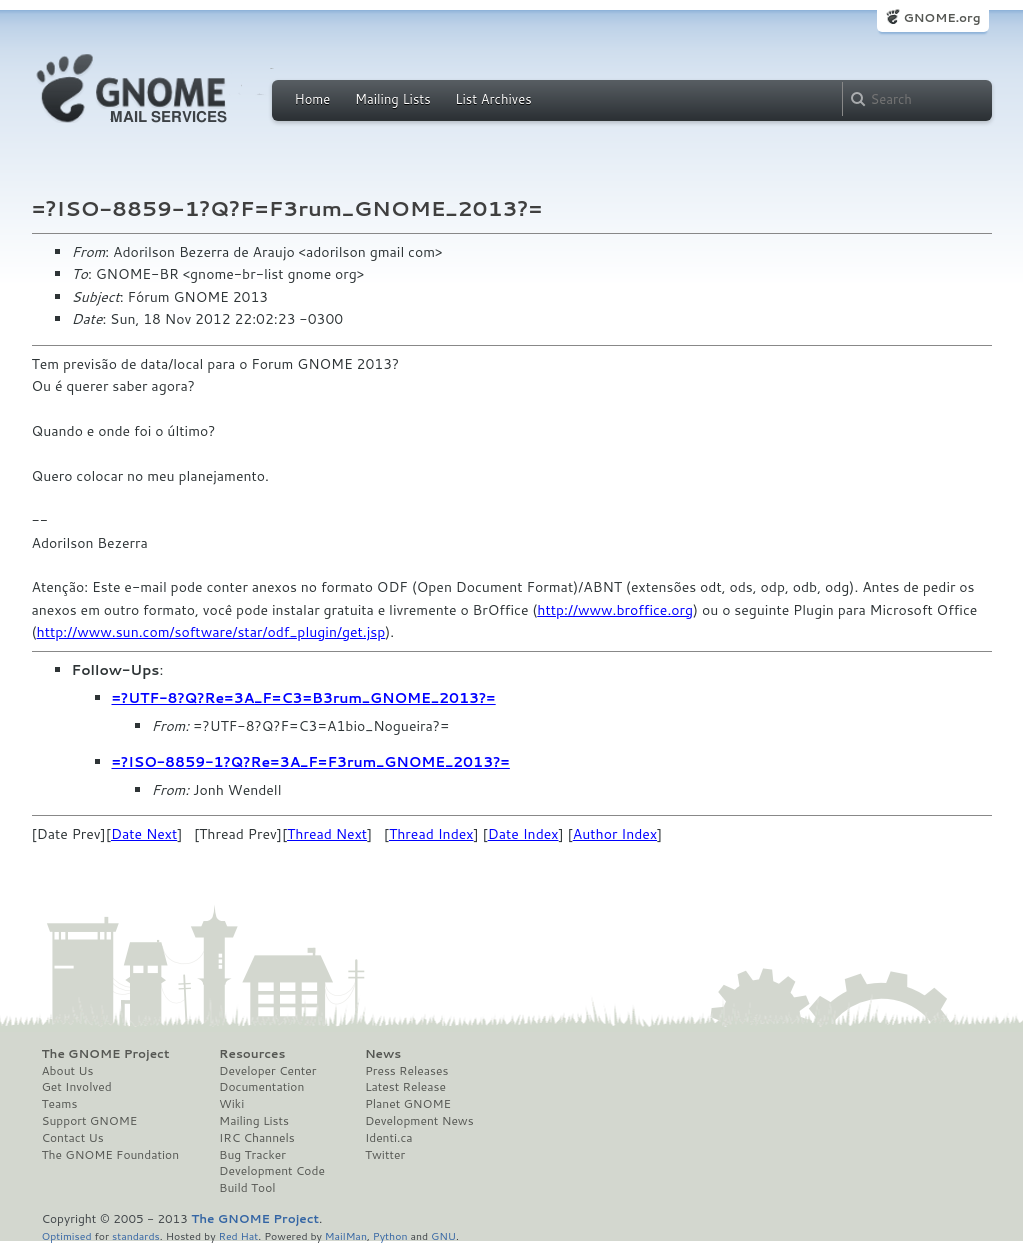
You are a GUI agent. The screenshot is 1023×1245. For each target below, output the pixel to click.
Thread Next (327, 834)
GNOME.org (941, 17)
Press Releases (406, 1071)
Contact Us (73, 1138)
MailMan (346, 1235)
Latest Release (405, 1087)
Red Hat (238, 1235)
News (383, 1054)
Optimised (67, 1235)
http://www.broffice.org (615, 610)
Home (313, 99)
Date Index (523, 834)
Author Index (615, 834)
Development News (419, 1121)
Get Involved (77, 1087)
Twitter (385, 1155)
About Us (68, 1071)
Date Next (144, 834)
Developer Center (267, 1071)
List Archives (493, 99)
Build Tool (247, 1188)
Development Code (272, 1171)
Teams (60, 1104)
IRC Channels (257, 1138)
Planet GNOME (408, 1104)
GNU (443, 1235)
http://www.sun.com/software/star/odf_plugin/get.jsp (211, 632)
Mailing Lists (393, 99)
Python (390, 1235)
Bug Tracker (252, 1155)
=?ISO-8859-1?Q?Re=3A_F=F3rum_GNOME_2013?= (311, 762)
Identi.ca (389, 1138)
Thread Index (431, 834)
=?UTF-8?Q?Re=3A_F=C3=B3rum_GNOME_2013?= (304, 698)
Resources (252, 1054)
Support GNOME (90, 1121)
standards (136, 1235)
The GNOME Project (106, 1054)
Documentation (261, 1087)
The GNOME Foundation (111, 1155)
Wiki (231, 1104)
